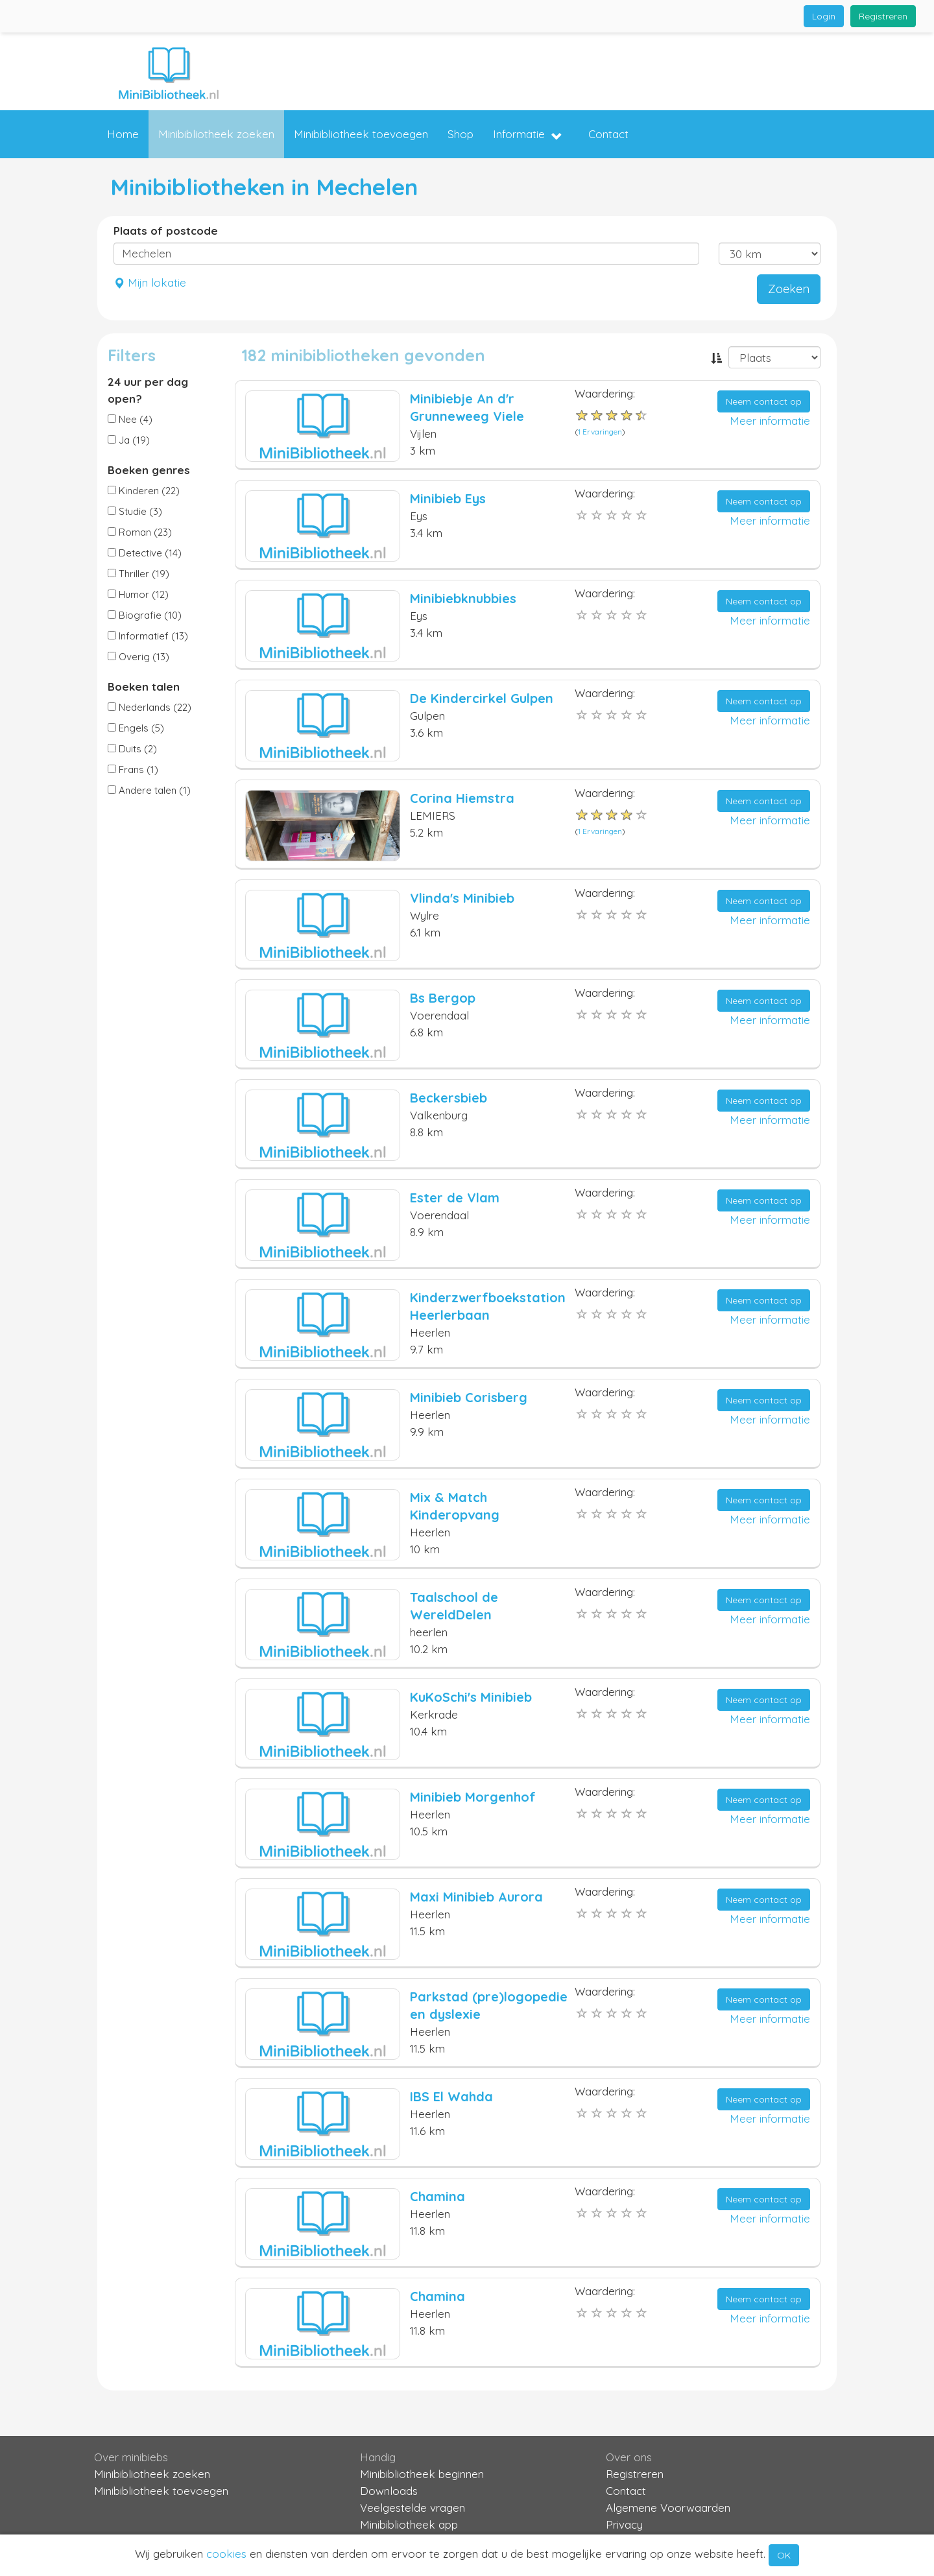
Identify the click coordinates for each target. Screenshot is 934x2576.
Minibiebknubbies (463, 598)
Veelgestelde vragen (412, 2507)
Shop (460, 134)
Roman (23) (140, 532)
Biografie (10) (145, 615)
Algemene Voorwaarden (668, 2507)
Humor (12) (138, 594)
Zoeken (788, 288)
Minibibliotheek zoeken (216, 134)
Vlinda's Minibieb (462, 898)
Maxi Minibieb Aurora (476, 1897)
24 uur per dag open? (148, 390)
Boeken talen (144, 686)
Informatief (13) (148, 636)
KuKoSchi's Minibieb (471, 1697)
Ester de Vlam (454, 1197)
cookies (226, 2553)
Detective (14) (145, 553)
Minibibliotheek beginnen (422, 2474)
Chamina (437, 2196)
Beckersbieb (448, 1098)
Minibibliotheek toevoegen (361, 134)
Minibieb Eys (448, 498)
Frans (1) (133, 769)
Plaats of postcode (166, 230)
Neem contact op (764, 401)
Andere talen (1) (149, 790)
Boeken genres (149, 470)
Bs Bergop (442, 998)
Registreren (883, 16)
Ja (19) (129, 440)
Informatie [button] (527, 135)
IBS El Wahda (451, 2096)
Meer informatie (770, 420)
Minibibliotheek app (409, 2524)
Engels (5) (136, 728)
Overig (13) (138, 656)
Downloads (389, 2491)
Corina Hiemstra (462, 798)
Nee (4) (130, 419)
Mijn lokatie (150, 282)
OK (784, 2555)
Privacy (624, 2524)
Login (823, 16)
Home (123, 134)
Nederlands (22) (149, 707)
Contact (608, 134)
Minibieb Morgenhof (473, 1797)
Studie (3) (135, 511)
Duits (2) (132, 749)
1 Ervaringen (600, 431)
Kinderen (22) (144, 490)
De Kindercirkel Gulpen (481, 698)
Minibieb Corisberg (468, 1397)
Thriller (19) (138, 573)
